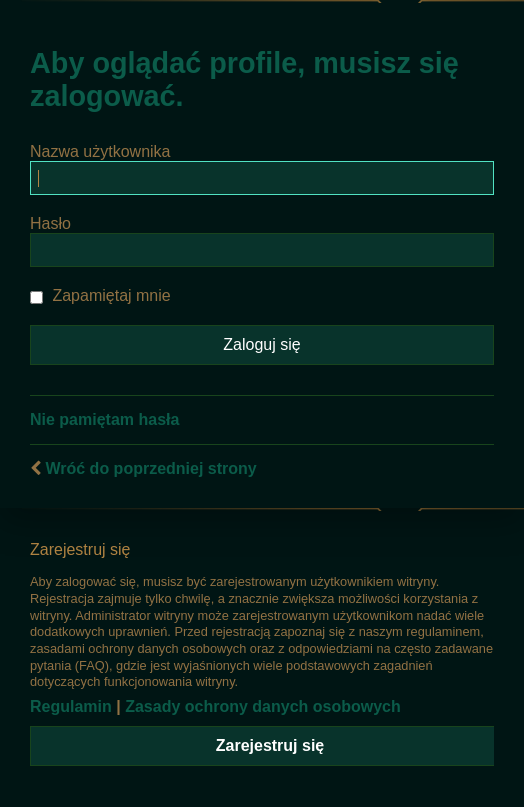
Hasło (50, 223)
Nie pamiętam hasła (104, 419)
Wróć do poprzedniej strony (150, 468)
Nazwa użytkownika (100, 151)
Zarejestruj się (270, 745)
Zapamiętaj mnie (100, 295)
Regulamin (71, 706)
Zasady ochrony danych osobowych (263, 706)
